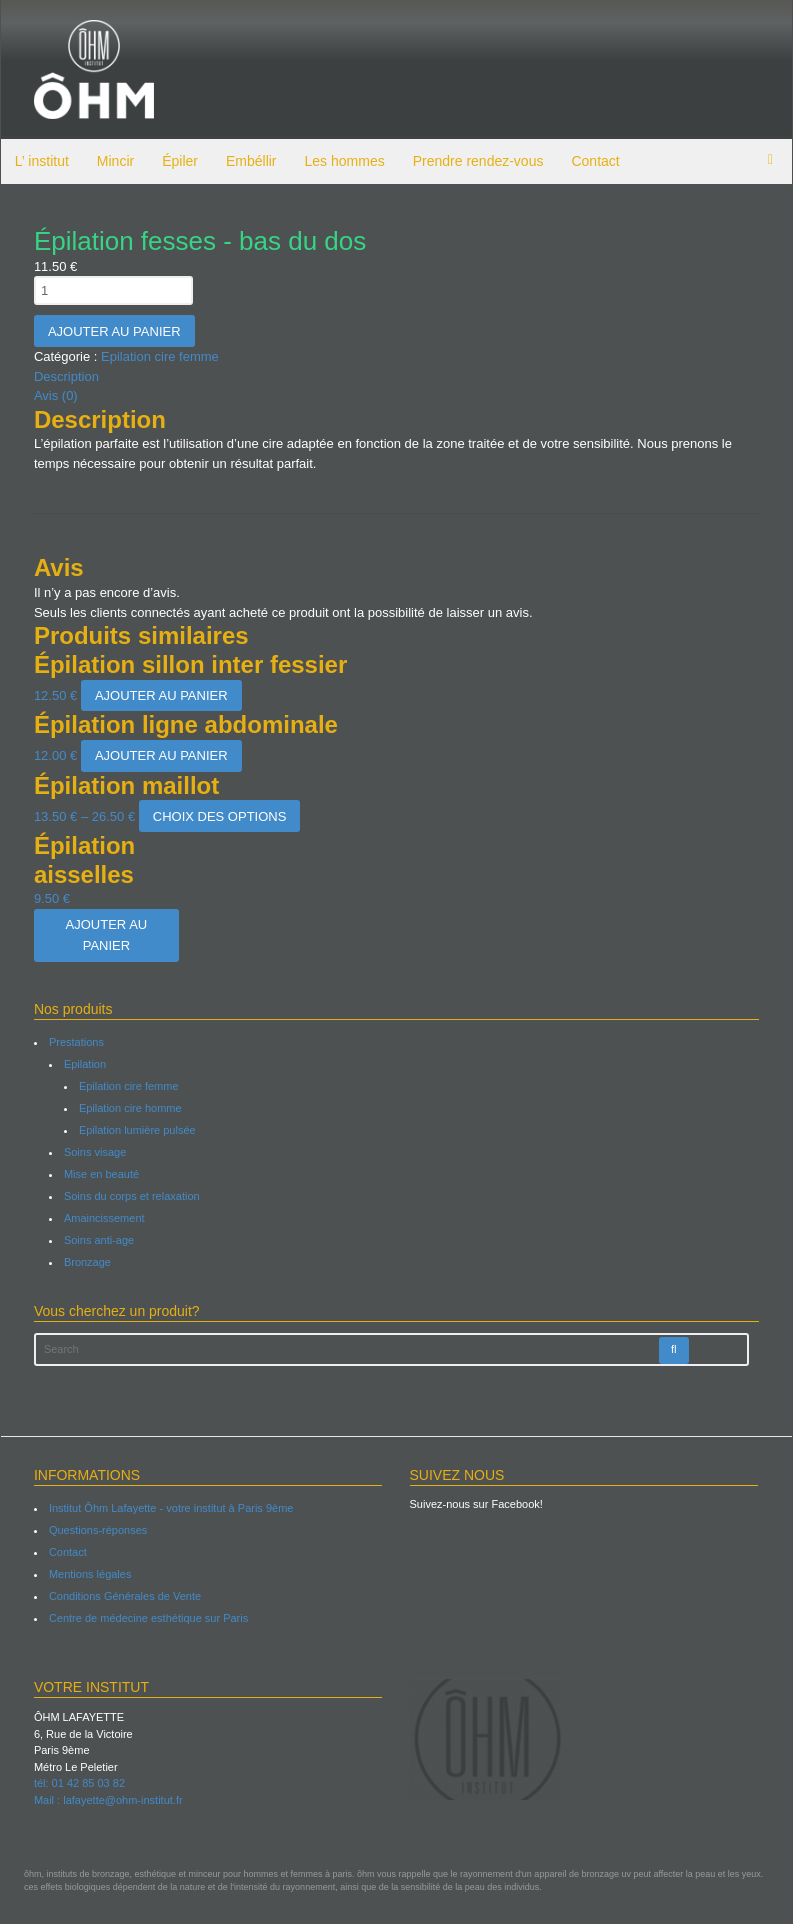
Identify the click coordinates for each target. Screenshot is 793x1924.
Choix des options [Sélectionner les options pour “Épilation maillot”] (218, 816)
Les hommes (344, 161)
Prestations (75, 1042)
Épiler (179, 161)
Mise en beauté (100, 1174)
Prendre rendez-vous (477, 161)
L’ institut (41, 161)
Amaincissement (103, 1218)
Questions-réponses (97, 1530)
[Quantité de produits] (112, 290)
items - (772, 160)
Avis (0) (55, 395)
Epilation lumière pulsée (136, 1130)
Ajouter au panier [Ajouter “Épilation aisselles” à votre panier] (105, 935)
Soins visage (94, 1152)
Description (65, 376)
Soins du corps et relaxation (131, 1196)
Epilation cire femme (159, 356)
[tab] (397, 377)
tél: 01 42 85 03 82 (78, 1783)
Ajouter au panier (113, 331)
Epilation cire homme (129, 1108)
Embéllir (250, 161)
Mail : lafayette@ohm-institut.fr (107, 1800)
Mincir (114, 161)
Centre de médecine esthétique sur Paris (147, 1618)
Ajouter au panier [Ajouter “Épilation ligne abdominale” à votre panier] (160, 755)
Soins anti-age (98, 1240)
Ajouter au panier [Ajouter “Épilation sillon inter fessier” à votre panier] (160, 695)
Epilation (84, 1064)
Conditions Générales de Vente (124, 1596)
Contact (595, 161)
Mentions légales (89, 1574)
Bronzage (86, 1262)
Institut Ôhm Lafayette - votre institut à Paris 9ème (170, 1508)
